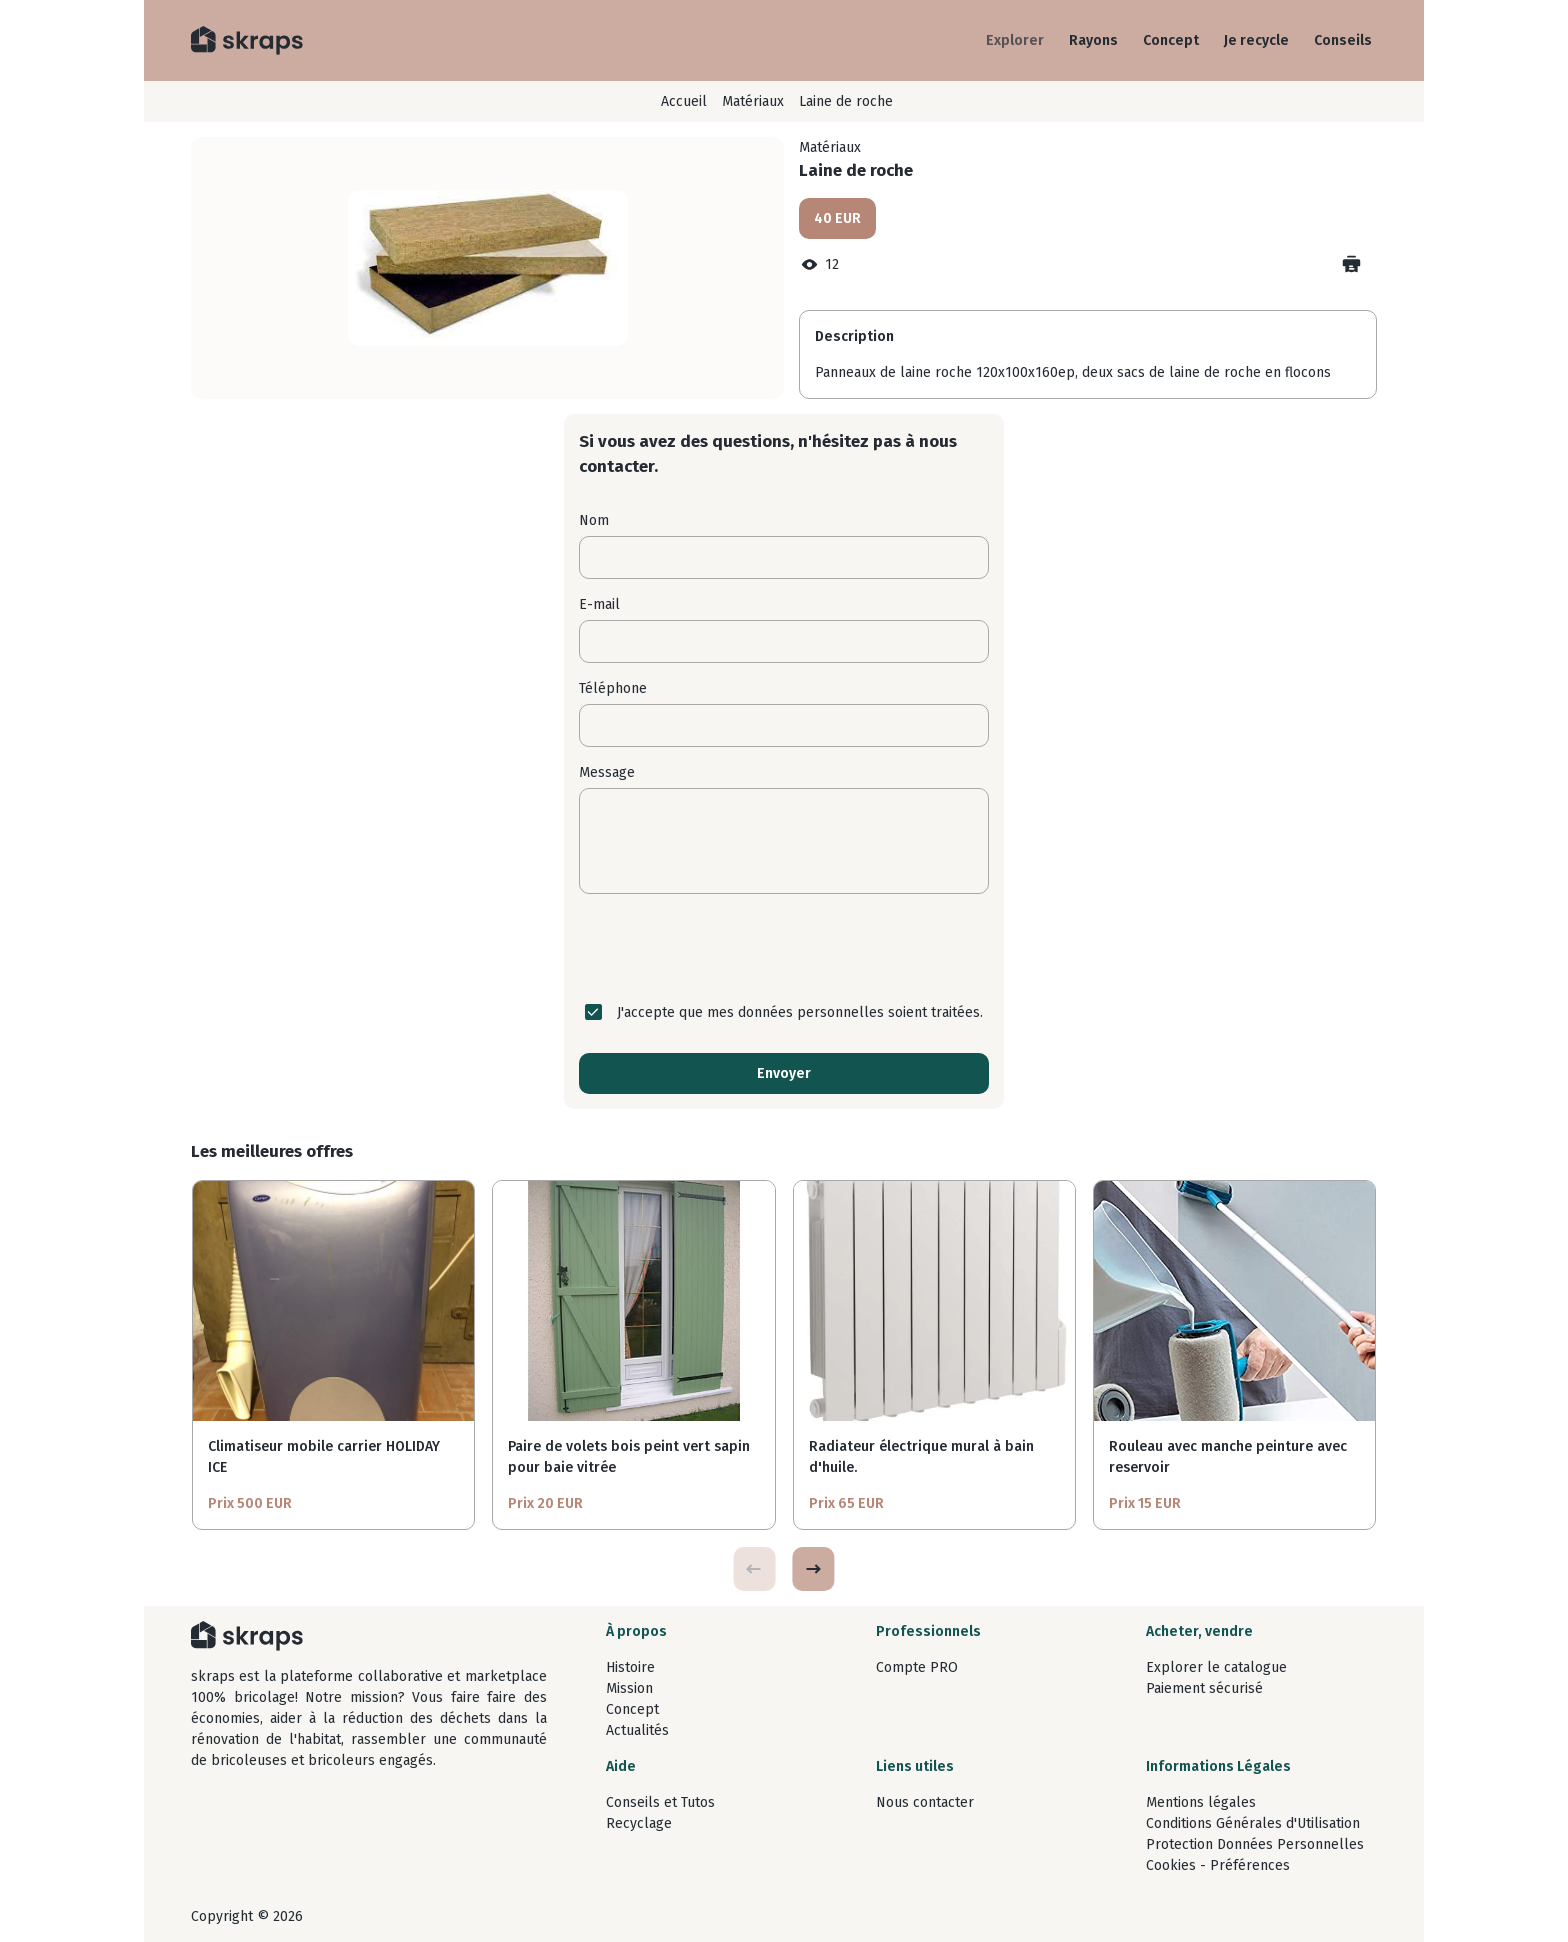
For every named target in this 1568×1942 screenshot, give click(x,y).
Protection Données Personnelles (1255, 1844)
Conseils (1343, 40)
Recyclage (639, 1823)
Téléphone (613, 688)
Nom (594, 520)
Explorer (1015, 40)
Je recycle (1256, 40)
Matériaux (753, 101)
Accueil (684, 101)
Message (607, 772)
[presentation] (784, 948)
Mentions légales (1201, 1802)
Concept (1171, 40)
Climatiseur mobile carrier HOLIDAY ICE (324, 1457)
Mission (629, 1688)
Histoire (630, 1667)
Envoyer (784, 1073)
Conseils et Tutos (660, 1802)
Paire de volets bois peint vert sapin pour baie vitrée (629, 1457)
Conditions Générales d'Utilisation (1253, 1823)
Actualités (637, 1730)
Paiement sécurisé (1204, 1688)
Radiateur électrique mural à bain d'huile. (921, 1457)
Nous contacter (925, 1802)
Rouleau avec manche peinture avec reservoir (1228, 1457)
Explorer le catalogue (1216, 1667)
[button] (813, 1569)
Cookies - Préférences (1218, 1865)
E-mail (599, 604)
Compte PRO (917, 1667)
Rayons (1093, 40)
